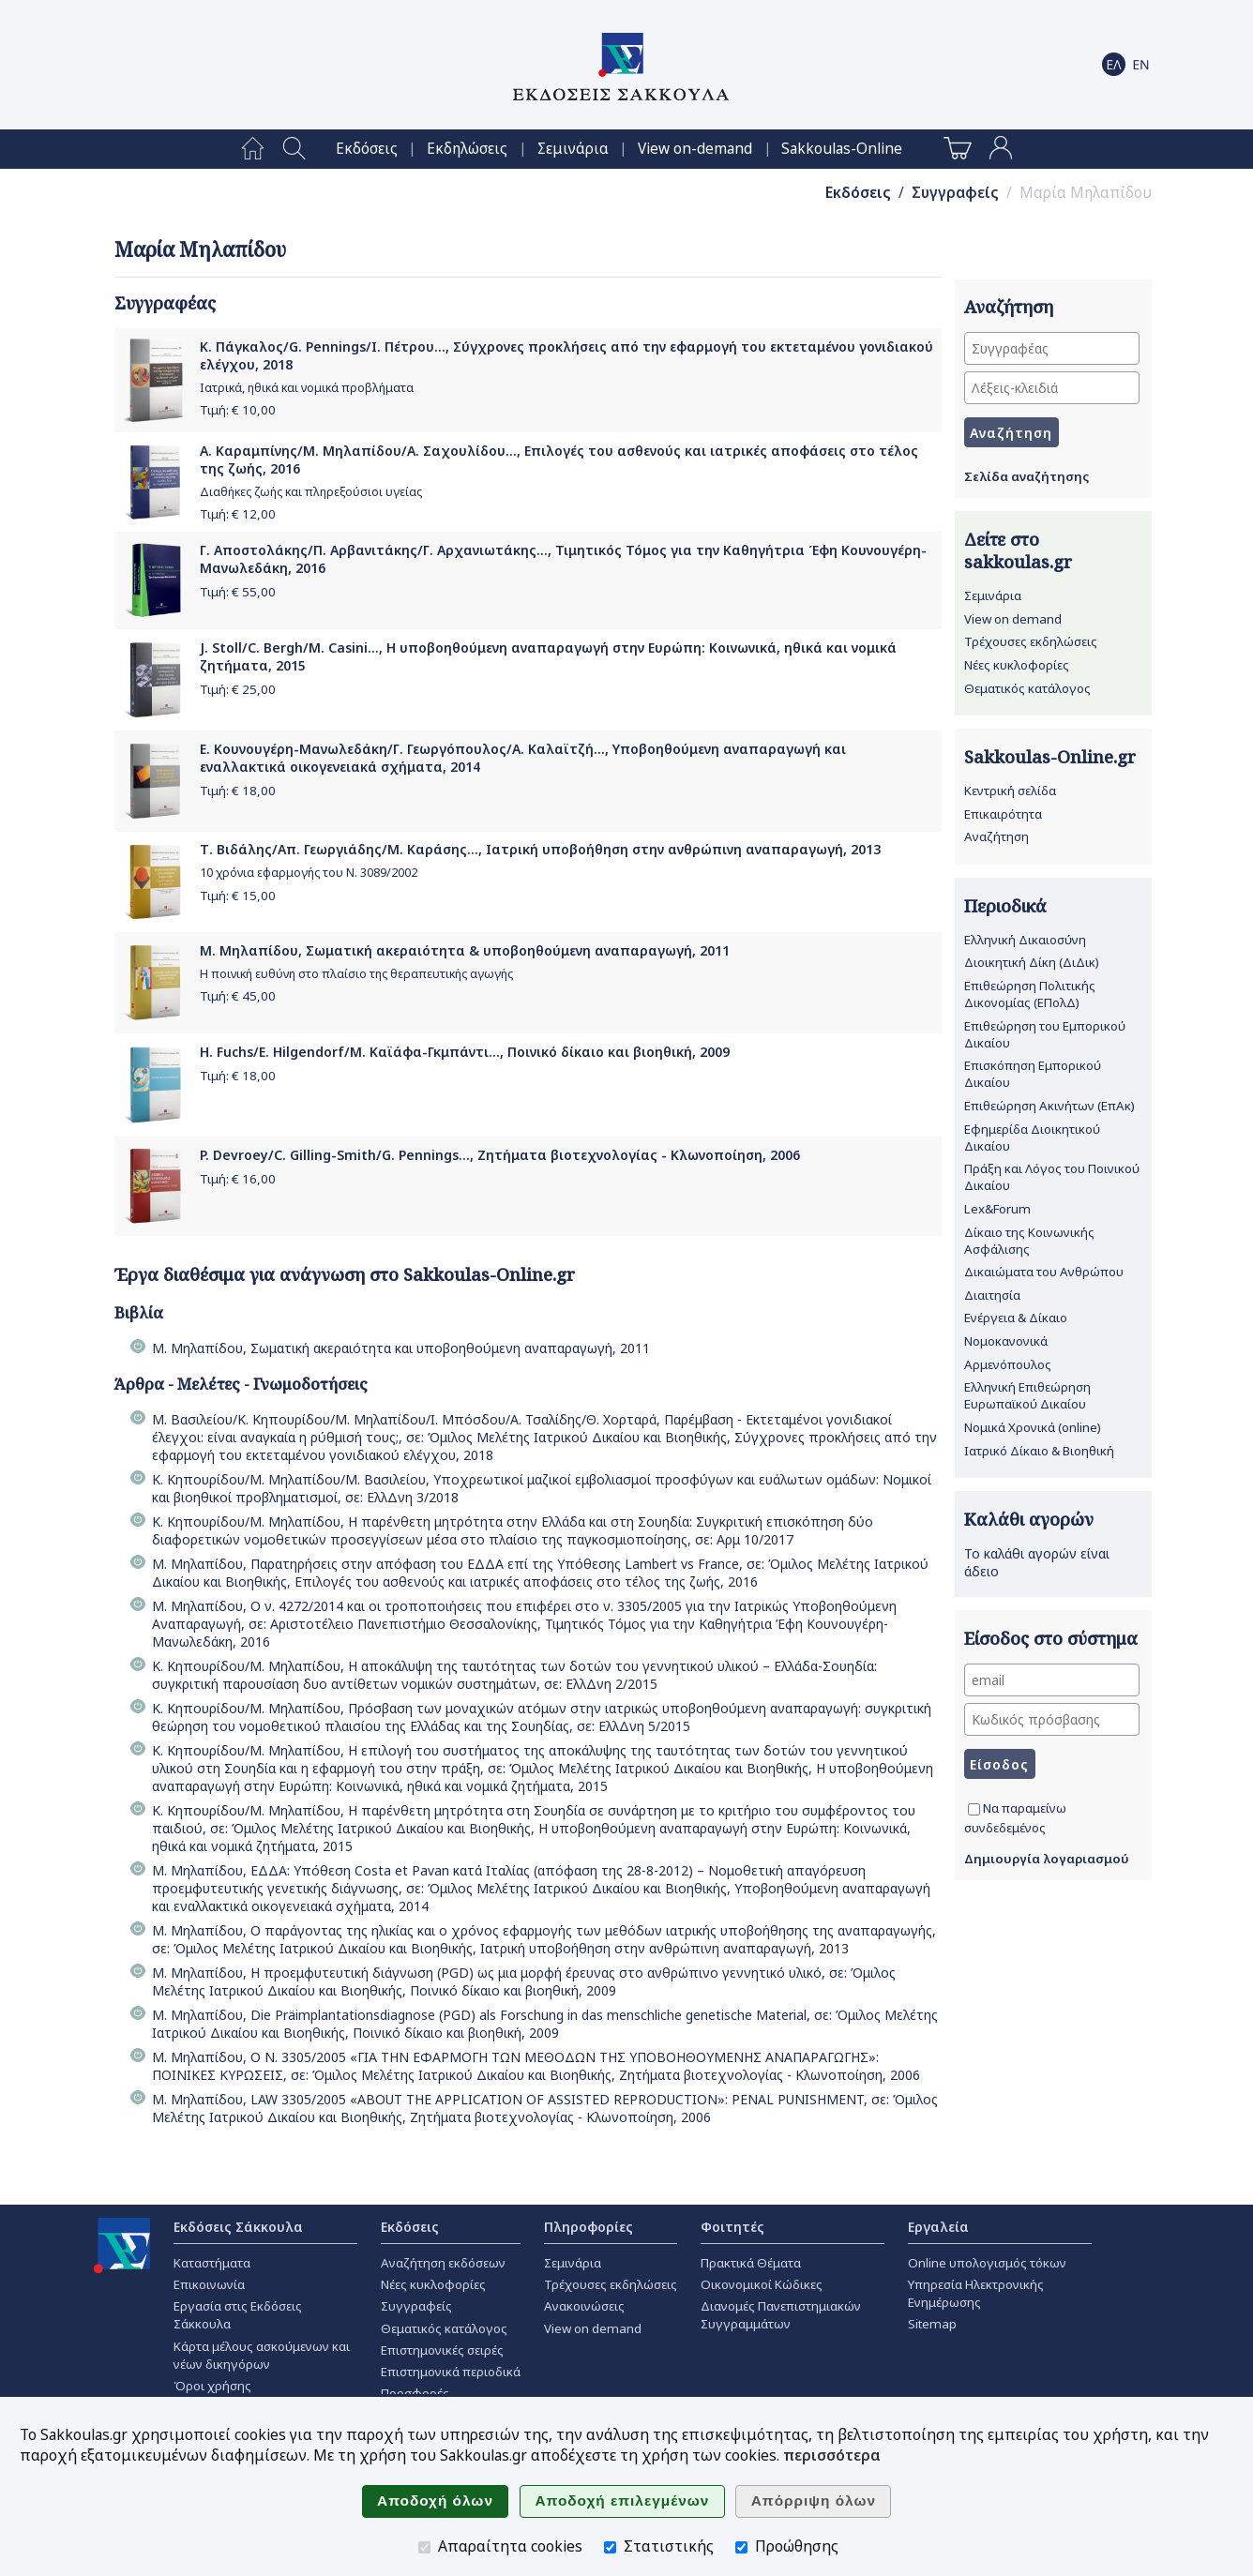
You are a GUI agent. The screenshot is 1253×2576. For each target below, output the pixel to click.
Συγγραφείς (955, 193)
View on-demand (695, 148)
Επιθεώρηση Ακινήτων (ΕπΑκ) (1049, 1105)
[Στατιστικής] (610, 2547)
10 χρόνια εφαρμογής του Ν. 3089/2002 (308, 873)
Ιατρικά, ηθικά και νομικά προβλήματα (307, 388)
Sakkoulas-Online (841, 148)
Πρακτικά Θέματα (751, 2262)
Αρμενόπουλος (1007, 1364)
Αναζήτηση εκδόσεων (443, 2262)
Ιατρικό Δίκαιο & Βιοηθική (1039, 1450)
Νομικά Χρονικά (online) (1032, 1427)
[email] (1052, 1680)
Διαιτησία (992, 1295)
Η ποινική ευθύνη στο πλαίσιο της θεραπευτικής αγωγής (356, 974)
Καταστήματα (212, 2262)
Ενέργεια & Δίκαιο (1015, 1317)
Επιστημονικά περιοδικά (451, 2371)
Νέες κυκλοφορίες (1016, 664)
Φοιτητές (732, 2227)
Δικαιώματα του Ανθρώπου (1044, 1271)
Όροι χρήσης (212, 2385)
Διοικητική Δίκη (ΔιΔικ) (1031, 962)
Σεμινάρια (573, 148)
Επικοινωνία (209, 2284)
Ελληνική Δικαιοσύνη (1025, 939)
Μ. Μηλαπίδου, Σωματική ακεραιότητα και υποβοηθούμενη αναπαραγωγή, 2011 (401, 1348)
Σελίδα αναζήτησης (1026, 476)
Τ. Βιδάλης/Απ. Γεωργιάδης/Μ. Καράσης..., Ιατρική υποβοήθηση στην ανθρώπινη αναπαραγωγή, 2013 (540, 849)
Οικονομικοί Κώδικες (762, 2284)
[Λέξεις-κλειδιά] (1052, 387)
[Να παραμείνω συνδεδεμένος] (974, 1809)
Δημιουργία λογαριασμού (1046, 1858)
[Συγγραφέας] (1052, 348)
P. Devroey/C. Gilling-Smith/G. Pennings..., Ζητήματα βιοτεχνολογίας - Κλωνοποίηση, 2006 (500, 1155)
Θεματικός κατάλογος (1027, 688)
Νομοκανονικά (1006, 1341)
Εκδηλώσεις (467, 148)
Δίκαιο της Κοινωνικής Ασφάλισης (1029, 1241)
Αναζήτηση (996, 836)
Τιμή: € (238, 409)
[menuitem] (252, 149)
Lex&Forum (997, 1208)
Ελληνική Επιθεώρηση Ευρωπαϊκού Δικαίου (1027, 1395)
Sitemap (932, 2323)
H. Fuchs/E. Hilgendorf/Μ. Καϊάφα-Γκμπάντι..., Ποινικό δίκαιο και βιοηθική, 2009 (465, 1052)
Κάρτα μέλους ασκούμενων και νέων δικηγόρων (262, 2355)
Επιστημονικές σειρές (442, 2350)
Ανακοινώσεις (584, 2305)
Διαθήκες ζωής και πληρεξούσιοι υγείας (311, 492)
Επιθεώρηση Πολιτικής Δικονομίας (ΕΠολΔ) (1029, 994)
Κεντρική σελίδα (1010, 790)
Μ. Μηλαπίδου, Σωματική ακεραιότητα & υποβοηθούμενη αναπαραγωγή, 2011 (465, 950)
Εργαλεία (938, 2227)
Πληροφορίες (588, 2227)
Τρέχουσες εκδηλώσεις (1030, 641)
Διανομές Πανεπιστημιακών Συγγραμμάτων (781, 2314)
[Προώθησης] (741, 2547)
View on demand (1013, 618)
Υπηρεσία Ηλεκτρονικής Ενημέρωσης (976, 2293)
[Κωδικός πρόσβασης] (1052, 1719)
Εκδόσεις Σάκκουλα (238, 2227)
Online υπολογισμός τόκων (987, 2262)
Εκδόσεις (367, 148)
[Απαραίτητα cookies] (424, 2547)
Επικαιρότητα (1003, 814)
